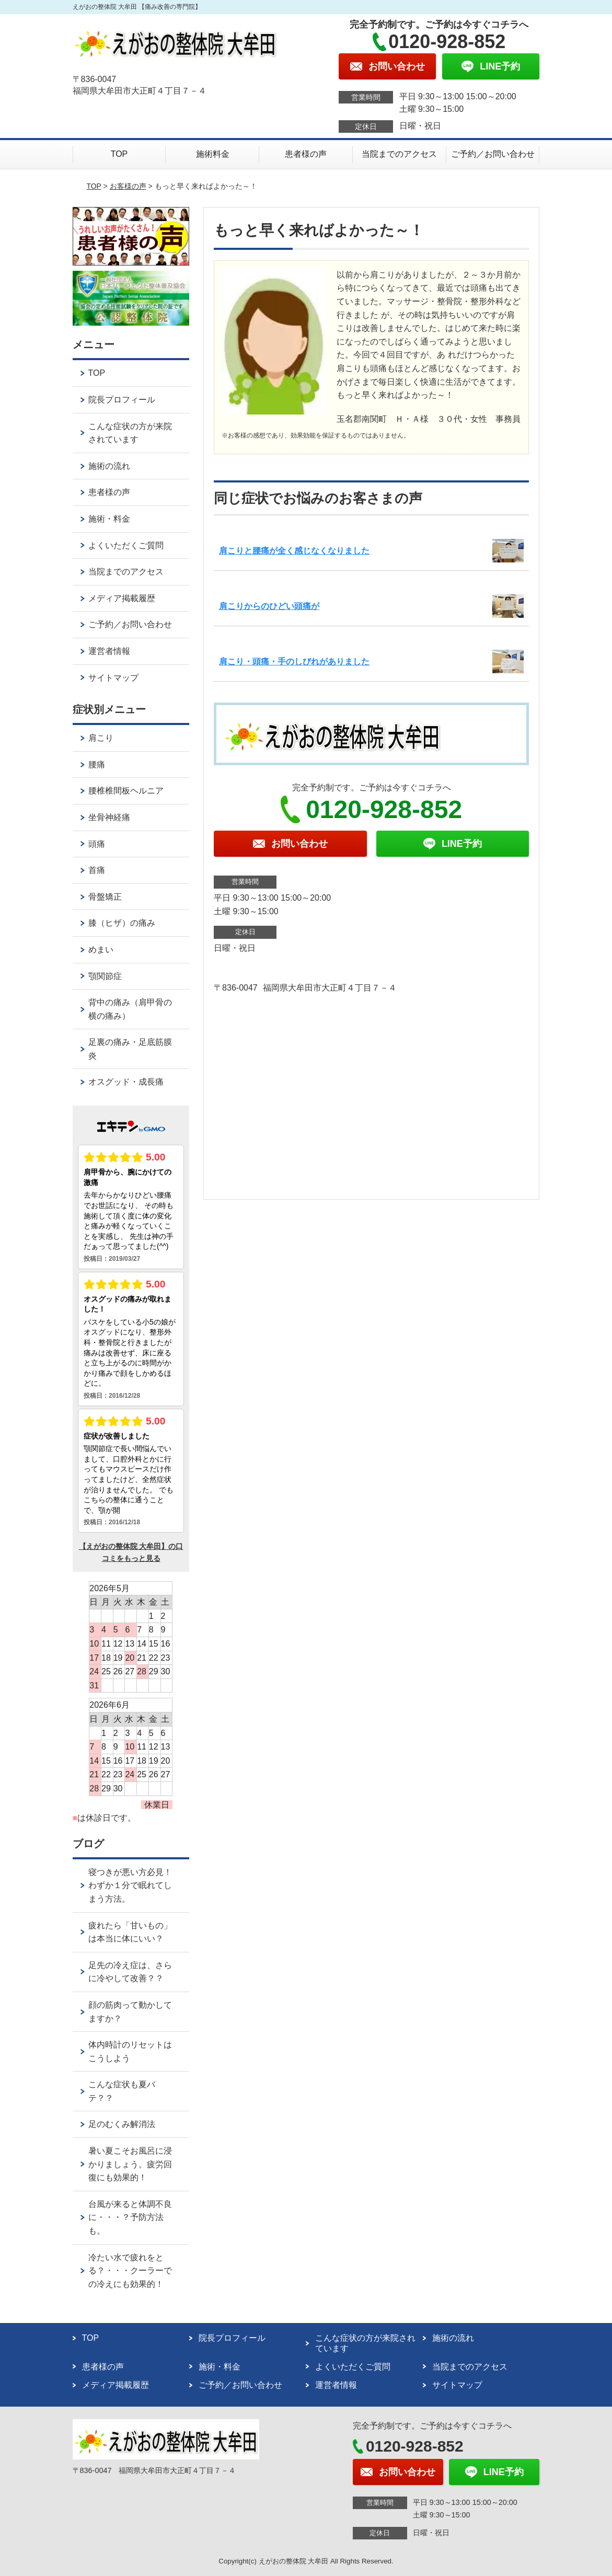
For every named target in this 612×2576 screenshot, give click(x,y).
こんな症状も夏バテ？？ (121, 2091)
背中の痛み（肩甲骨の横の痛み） (130, 1009)
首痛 (96, 870)
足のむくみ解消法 (121, 2124)
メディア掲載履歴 (121, 598)
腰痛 (96, 764)
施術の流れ (109, 466)
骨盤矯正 (105, 896)
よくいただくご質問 (126, 545)
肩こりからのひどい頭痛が (269, 606)
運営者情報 (109, 651)
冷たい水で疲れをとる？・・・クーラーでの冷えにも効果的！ (130, 2270)
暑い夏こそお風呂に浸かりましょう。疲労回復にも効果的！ (130, 2164)
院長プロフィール (121, 399)
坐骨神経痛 (109, 817)
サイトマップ (113, 677)
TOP (119, 154)
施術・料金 (109, 518)
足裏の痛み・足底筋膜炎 (130, 1049)
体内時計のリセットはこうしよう (130, 2051)
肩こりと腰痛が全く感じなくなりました (294, 550)
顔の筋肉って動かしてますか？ (130, 2011)
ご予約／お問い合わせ (493, 154)
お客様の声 (128, 186)
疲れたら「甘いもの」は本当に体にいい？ (130, 1932)
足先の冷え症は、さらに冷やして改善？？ (130, 1972)
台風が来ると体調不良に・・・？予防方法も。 (130, 2217)
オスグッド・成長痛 (126, 1081)
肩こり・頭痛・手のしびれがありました (294, 661)
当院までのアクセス (399, 154)
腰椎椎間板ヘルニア (126, 790)
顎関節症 (105, 976)
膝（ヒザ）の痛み (121, 922)
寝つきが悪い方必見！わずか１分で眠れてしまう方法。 (130, 1885)
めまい (100, 949)
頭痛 (96, 844)
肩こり (100, 737)
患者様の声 (306, 154)
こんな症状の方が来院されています (130, 433)
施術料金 (212, 154)
